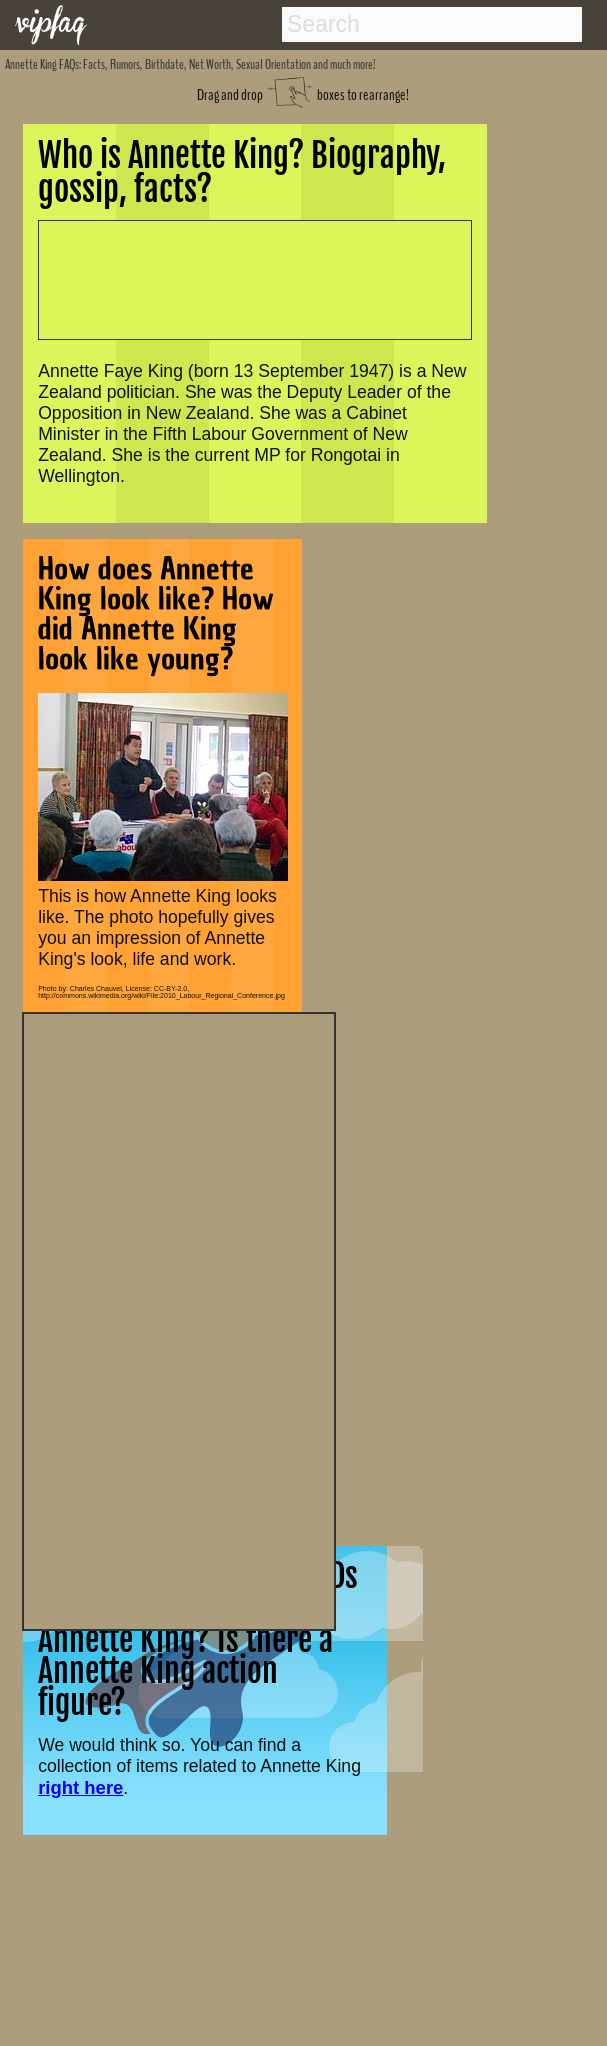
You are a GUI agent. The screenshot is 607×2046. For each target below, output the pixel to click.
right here (80, 1787)
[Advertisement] (179, 1319)
